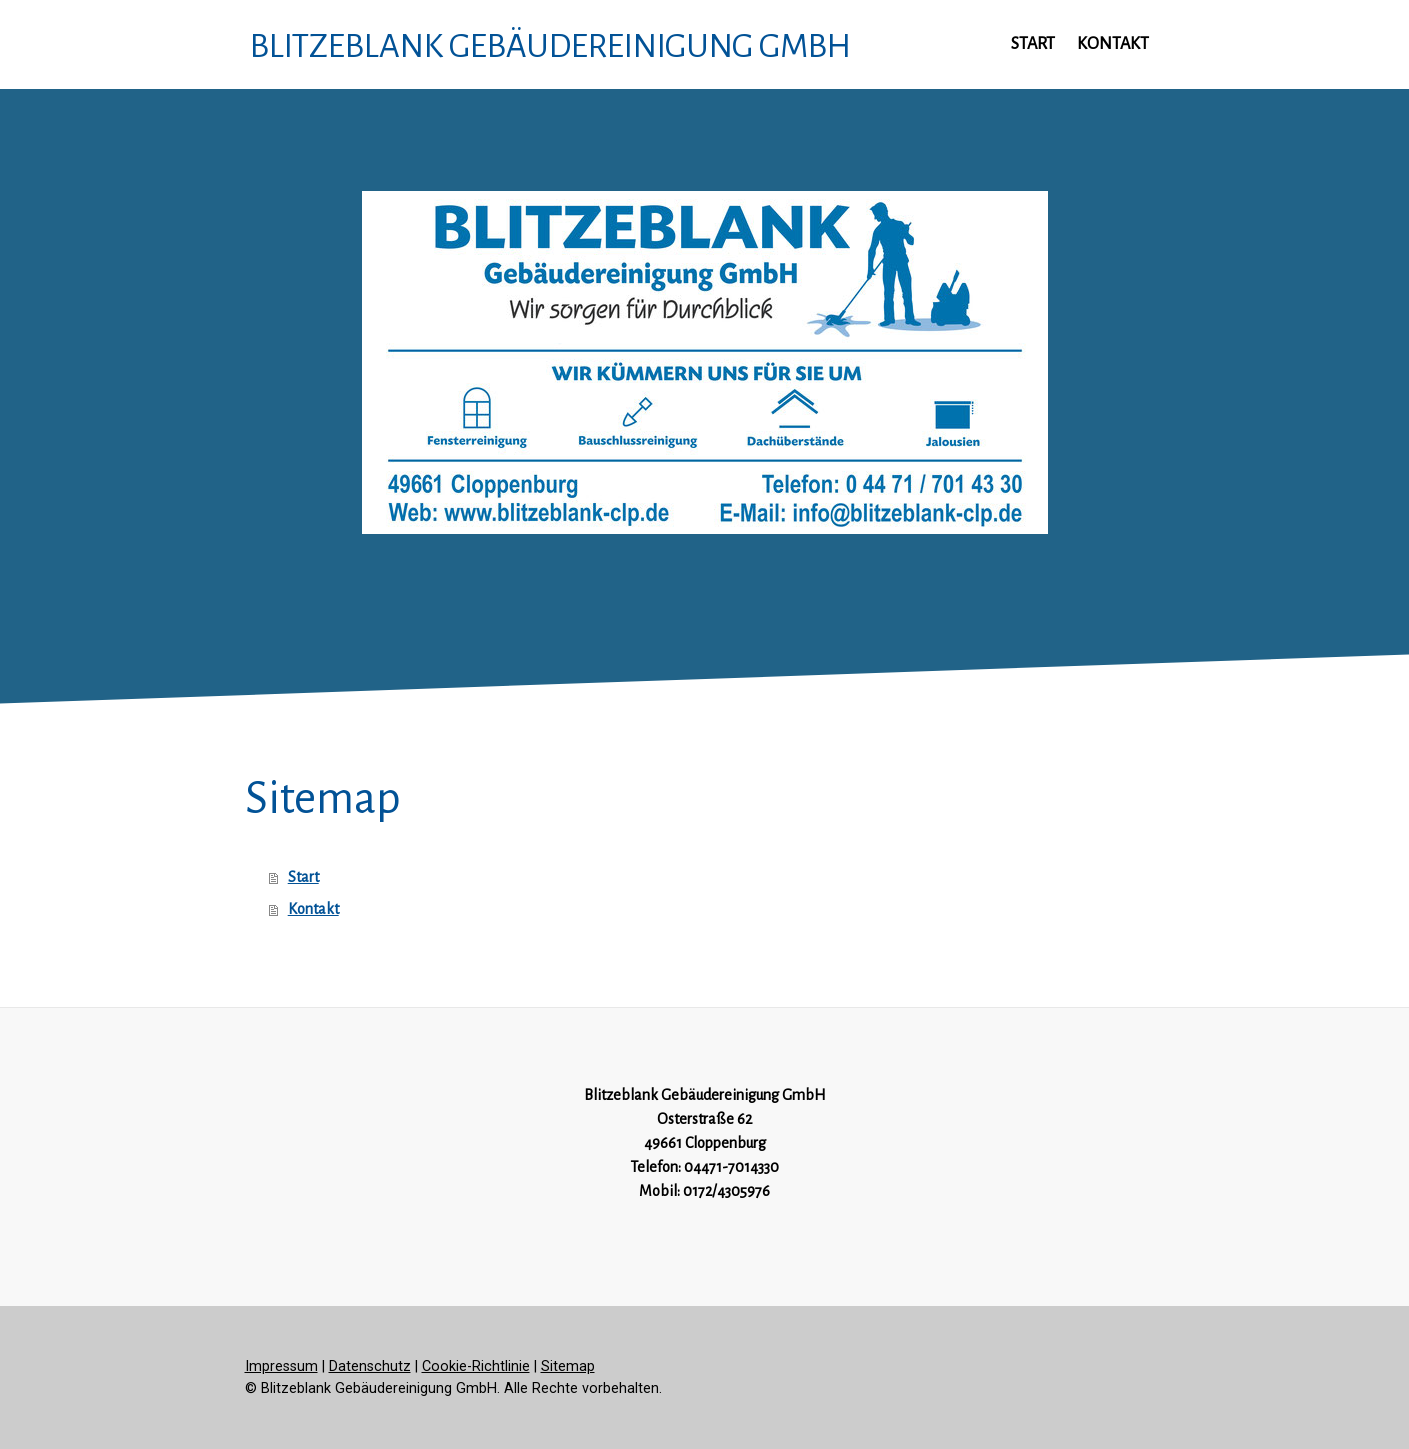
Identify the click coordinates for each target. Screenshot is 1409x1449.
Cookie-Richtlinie (476, 1366)
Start (1033, 44)
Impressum (281, 1366)
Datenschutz (370, 1366)
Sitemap (568, 1366)
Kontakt (1113, 44)
